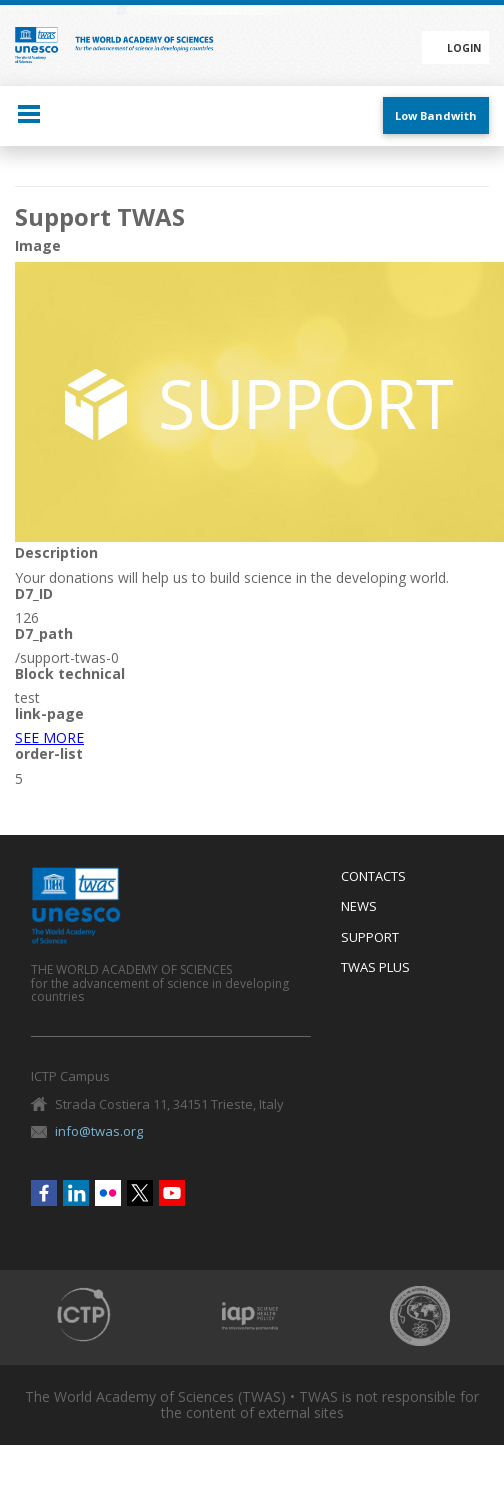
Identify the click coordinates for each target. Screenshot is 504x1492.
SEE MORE (49, 737)
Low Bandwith (436, 115)
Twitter (140, 1193)
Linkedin (76, 1193)
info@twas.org (99, 1131)
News (359, 907)
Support (370, 938)
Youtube (172, 1193)
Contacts (373, 877)
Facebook (44, 1193)
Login (464, 48)
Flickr (108, 1193)
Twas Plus (375, 968)
